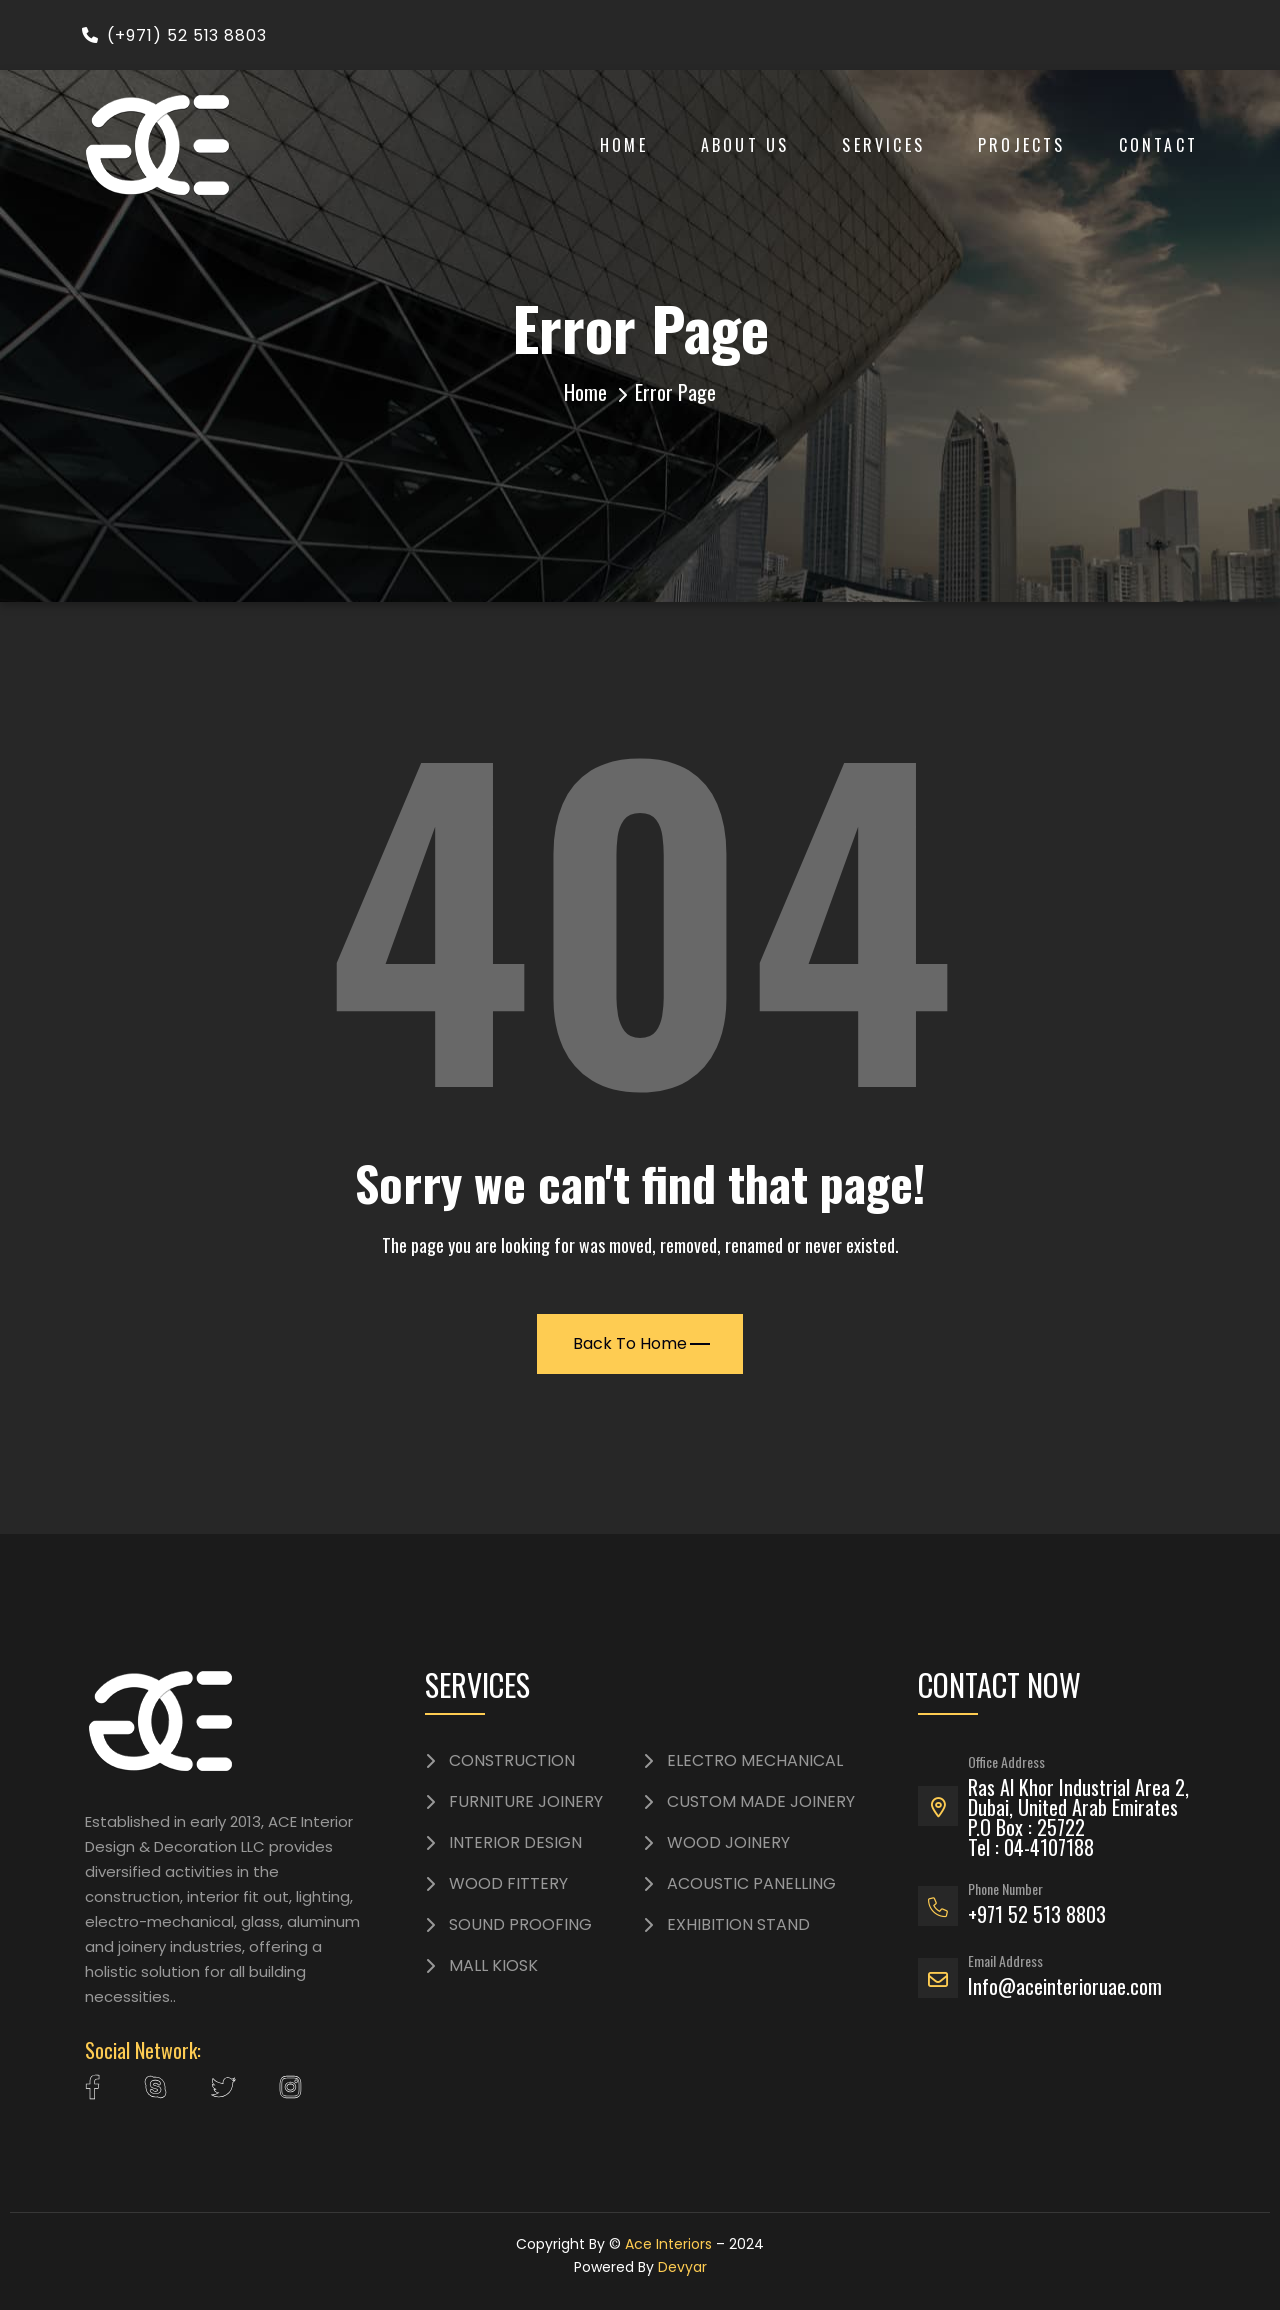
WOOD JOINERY (728, 1843)
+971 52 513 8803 (1037, 1914)
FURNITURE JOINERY (526, 1802)
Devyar (682, 2267)
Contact (1158, 145)
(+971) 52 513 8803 (174, 35)
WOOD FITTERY (508, 1884)
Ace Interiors (668, 2244)
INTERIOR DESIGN (515, 1843)
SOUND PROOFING (520, 1925)
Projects (1022, 145)
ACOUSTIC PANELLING (751, 1884)
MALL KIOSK (493, 1966)
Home (624, 145)
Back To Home (641, 1343)
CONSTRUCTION (512, 1761)
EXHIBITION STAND (738, 1925)
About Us (745, 145)
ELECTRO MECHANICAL (755, 1761)
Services (883, 145)
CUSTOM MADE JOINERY (761, 1802)
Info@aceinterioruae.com (1065, 1986)
